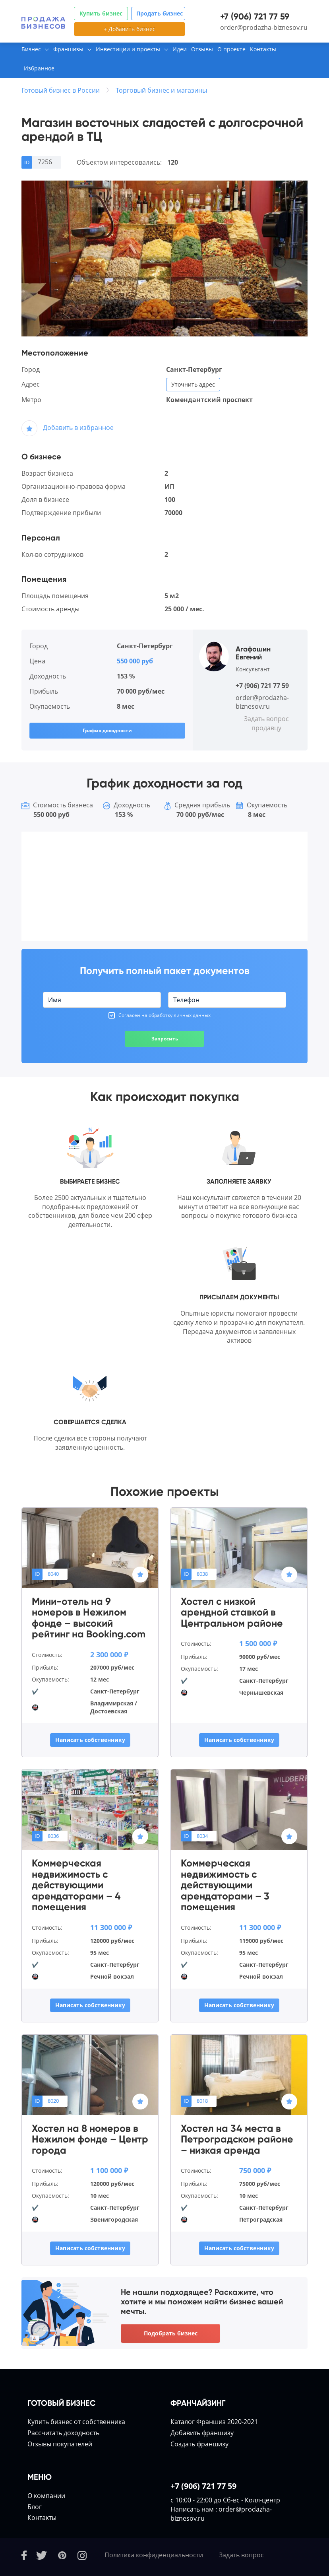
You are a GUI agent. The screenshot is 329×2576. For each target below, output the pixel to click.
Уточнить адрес (193, 384)
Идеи (179, 49)
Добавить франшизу (202, 2432)
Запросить (164, 1038)
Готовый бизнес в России (60, 90)
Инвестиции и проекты (128, 49)
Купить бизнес (100, 13)
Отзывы (202, 49)
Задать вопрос (241, 2555)
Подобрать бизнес (170, 2333)
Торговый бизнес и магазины (161, 90)
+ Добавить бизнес (129, 29)
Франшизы (68, 49)
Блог (34, 2506)
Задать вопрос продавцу (266, 723)
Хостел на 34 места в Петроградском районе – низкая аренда (237, 2139)
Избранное (39, 68)
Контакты (263, 49)
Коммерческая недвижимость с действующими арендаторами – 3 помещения (225, 1885)
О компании (46, 2495)
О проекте (231, 49)
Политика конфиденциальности (154, 2555)
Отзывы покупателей (59, 2444)
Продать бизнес (159, 13)
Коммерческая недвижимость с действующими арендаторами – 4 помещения (76, 1885)
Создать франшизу (199, 2444)
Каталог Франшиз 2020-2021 (214, 2421)
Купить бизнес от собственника (76, 2421)
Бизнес (31, 49)
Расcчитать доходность (63, 2432)
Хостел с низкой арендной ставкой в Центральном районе (232, 1612)
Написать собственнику (90, 1740)
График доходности (107, 730)
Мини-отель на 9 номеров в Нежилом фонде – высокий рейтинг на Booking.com (88, 1618)
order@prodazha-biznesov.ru (264, 27)
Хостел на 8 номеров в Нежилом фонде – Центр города (90, 2139)
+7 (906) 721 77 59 (254, 16)
